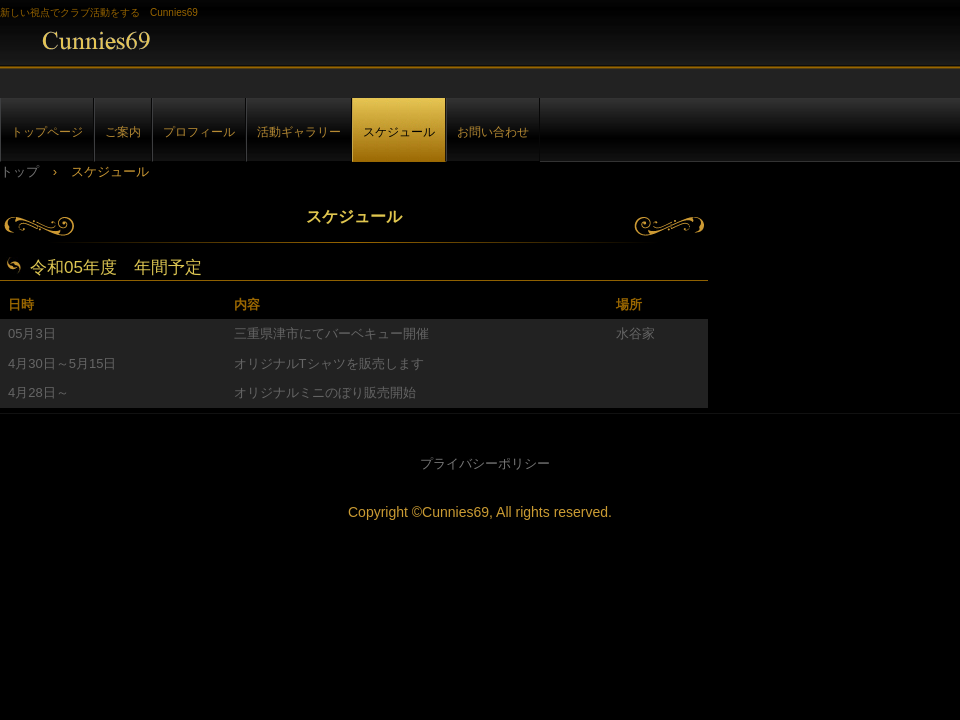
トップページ (47, 131)
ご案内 (123, 131)
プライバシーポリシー (485, 463)
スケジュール (399, 131)
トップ (19, 171)
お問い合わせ (493, 131)
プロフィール (199, 131)
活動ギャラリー (299, 131)
